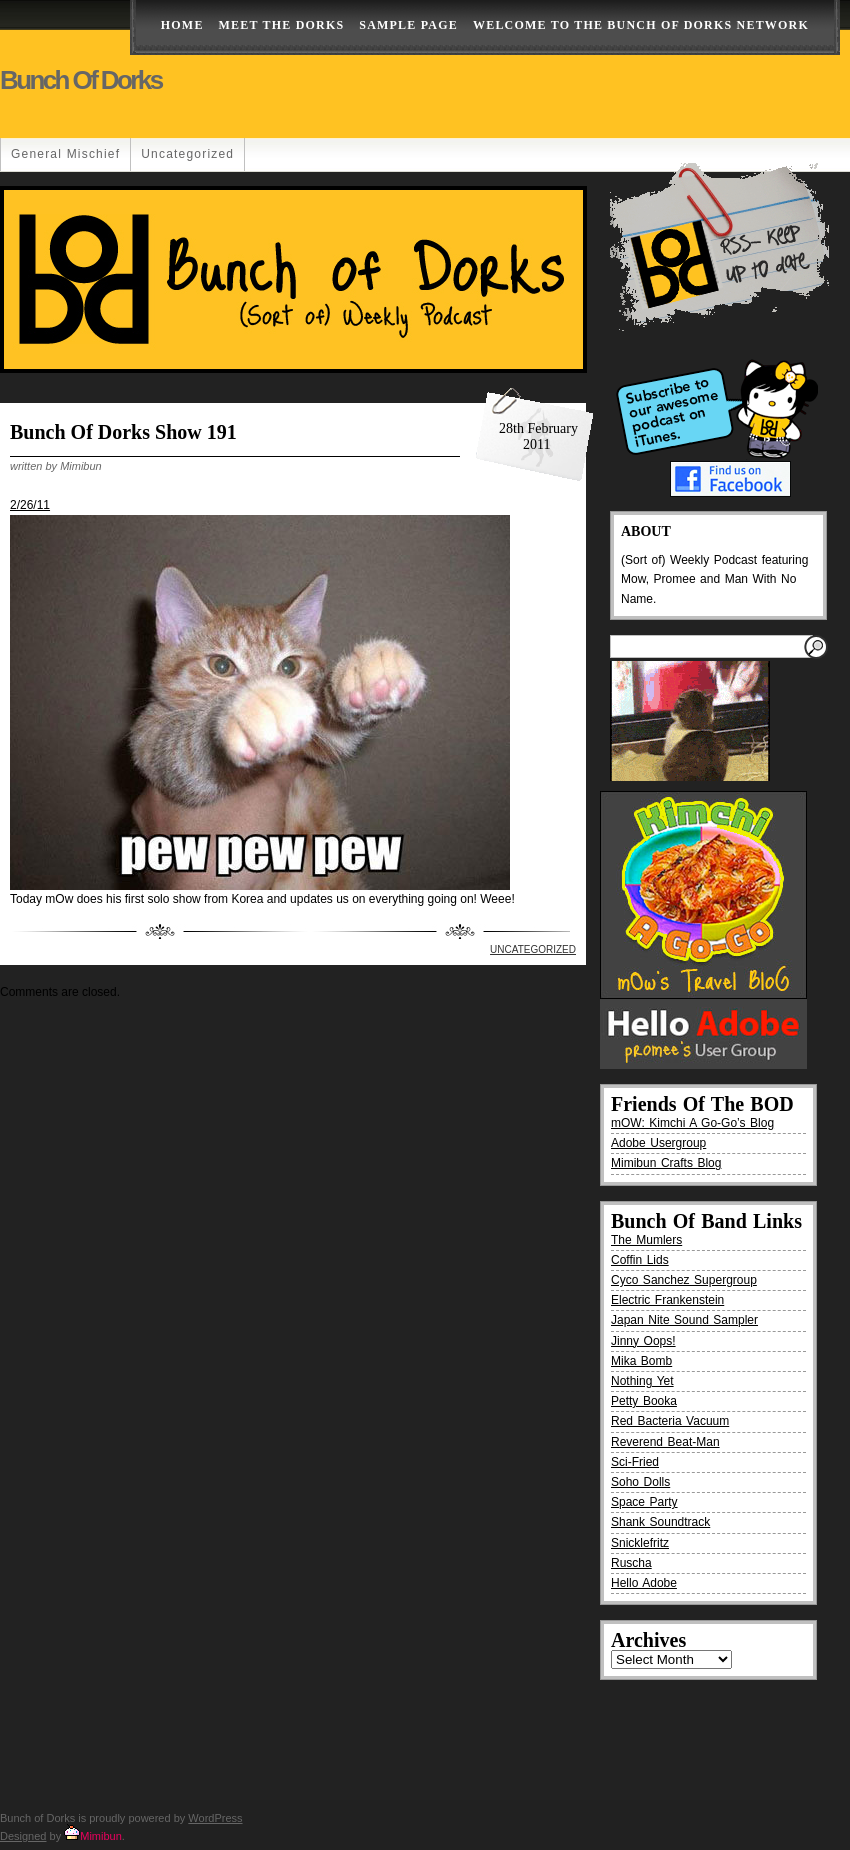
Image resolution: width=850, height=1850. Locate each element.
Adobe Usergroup (658, 1143)
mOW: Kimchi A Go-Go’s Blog (692, 1123)
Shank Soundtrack (660, 1522)
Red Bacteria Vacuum (670, 1421)
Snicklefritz (640, 1543)
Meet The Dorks (282, 25)
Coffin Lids (640, 1260)
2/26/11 (30, 505)
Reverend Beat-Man (665, 1442)
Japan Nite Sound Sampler (684, 1320)
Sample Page (408, 25)
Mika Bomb (641, 1361)
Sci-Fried (635, 1462)
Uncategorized (187, 154)
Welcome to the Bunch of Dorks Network (641, 25)
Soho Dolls (640, 1482)
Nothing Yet (642, 1381)
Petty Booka (644, 1401)
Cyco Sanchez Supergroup (684, 1280)
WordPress (215, 1818)
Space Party (644, 1502)
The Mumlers (646, 1240)
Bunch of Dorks (81, 80)
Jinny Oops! (643, 1341)
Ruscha (631, 1563)
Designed (23, 1836)
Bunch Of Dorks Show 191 (123, 432)
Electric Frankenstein (667, 1300)
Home (182, 25)
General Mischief (65, 154)
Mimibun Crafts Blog (666, 1163)
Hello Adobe (644, 1583)
